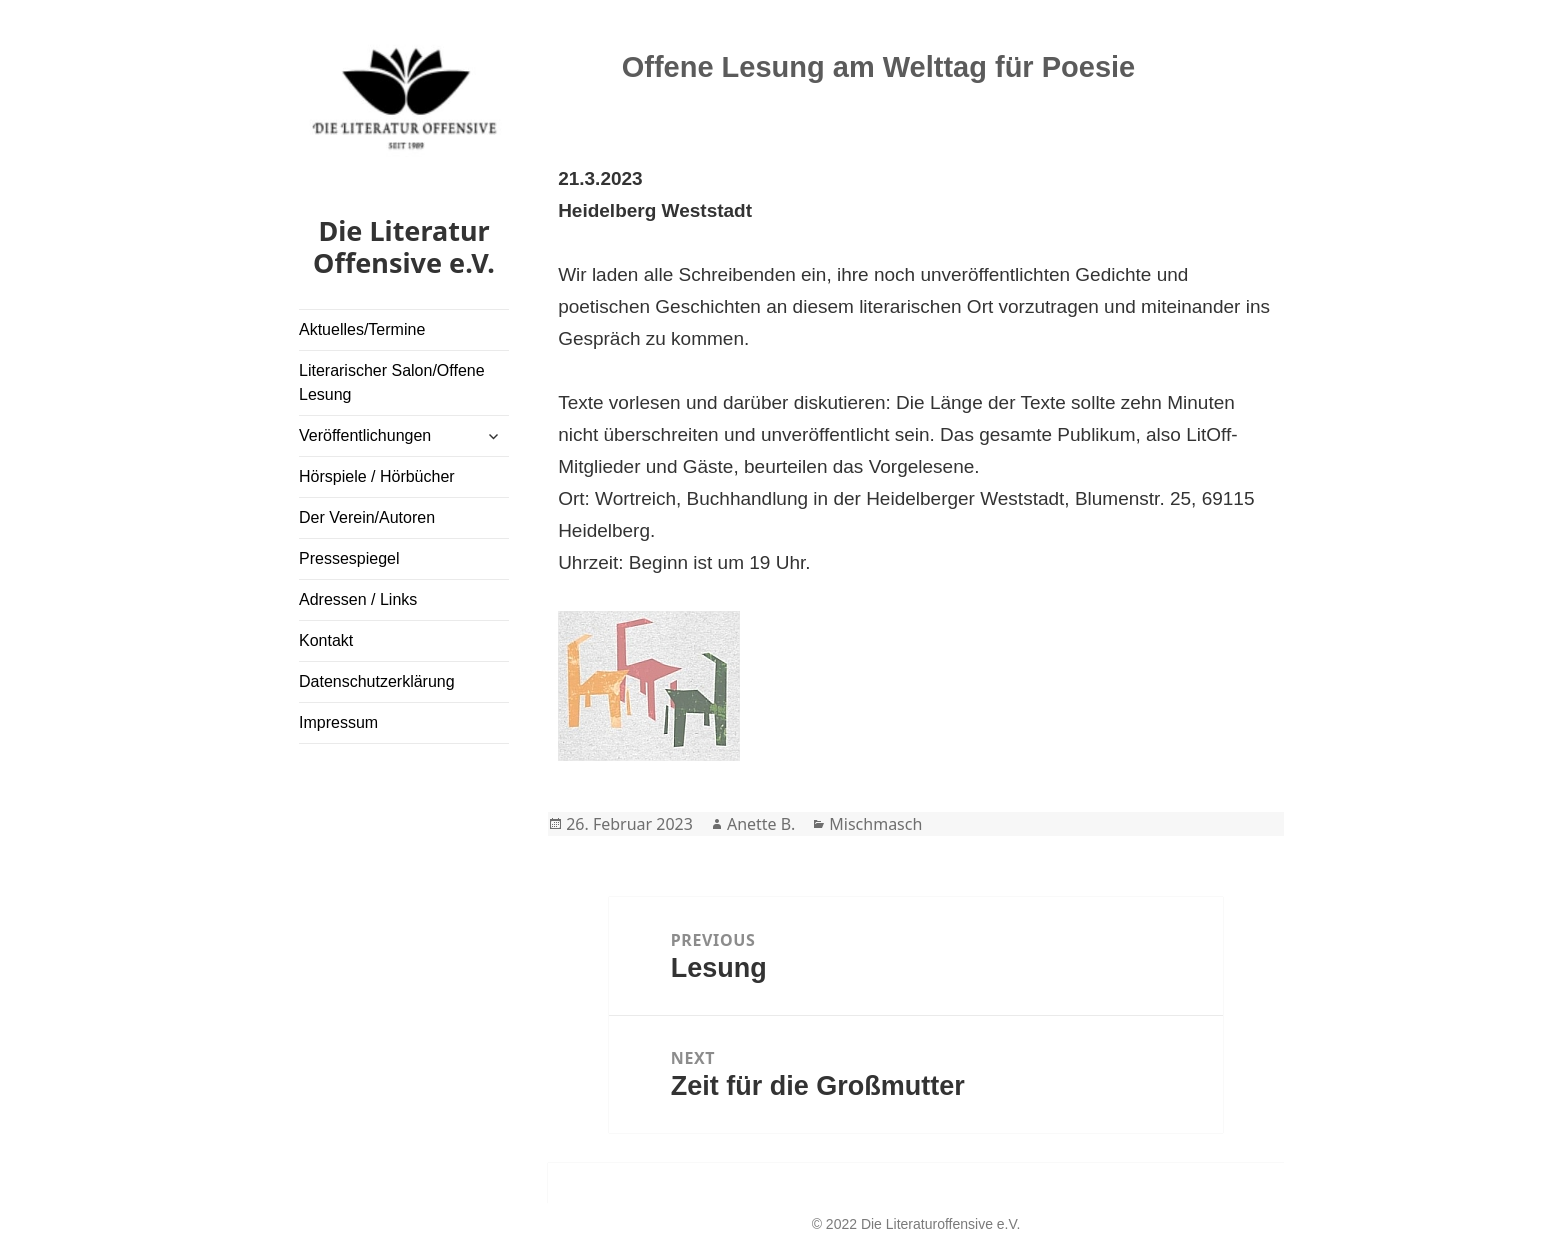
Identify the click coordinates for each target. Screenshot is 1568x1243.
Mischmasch (875, 824)
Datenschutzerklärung (377, 681)
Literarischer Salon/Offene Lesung (392, 382)
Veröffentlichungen (365, 435)
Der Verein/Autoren (367, 517)
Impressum (338, 722)
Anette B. (761, 824)
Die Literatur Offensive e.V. (404, 246)
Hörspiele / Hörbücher (377, 476)
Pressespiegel (349, 558)
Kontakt (326, 640)
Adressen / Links (358, 599)
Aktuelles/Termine (362, 329)
